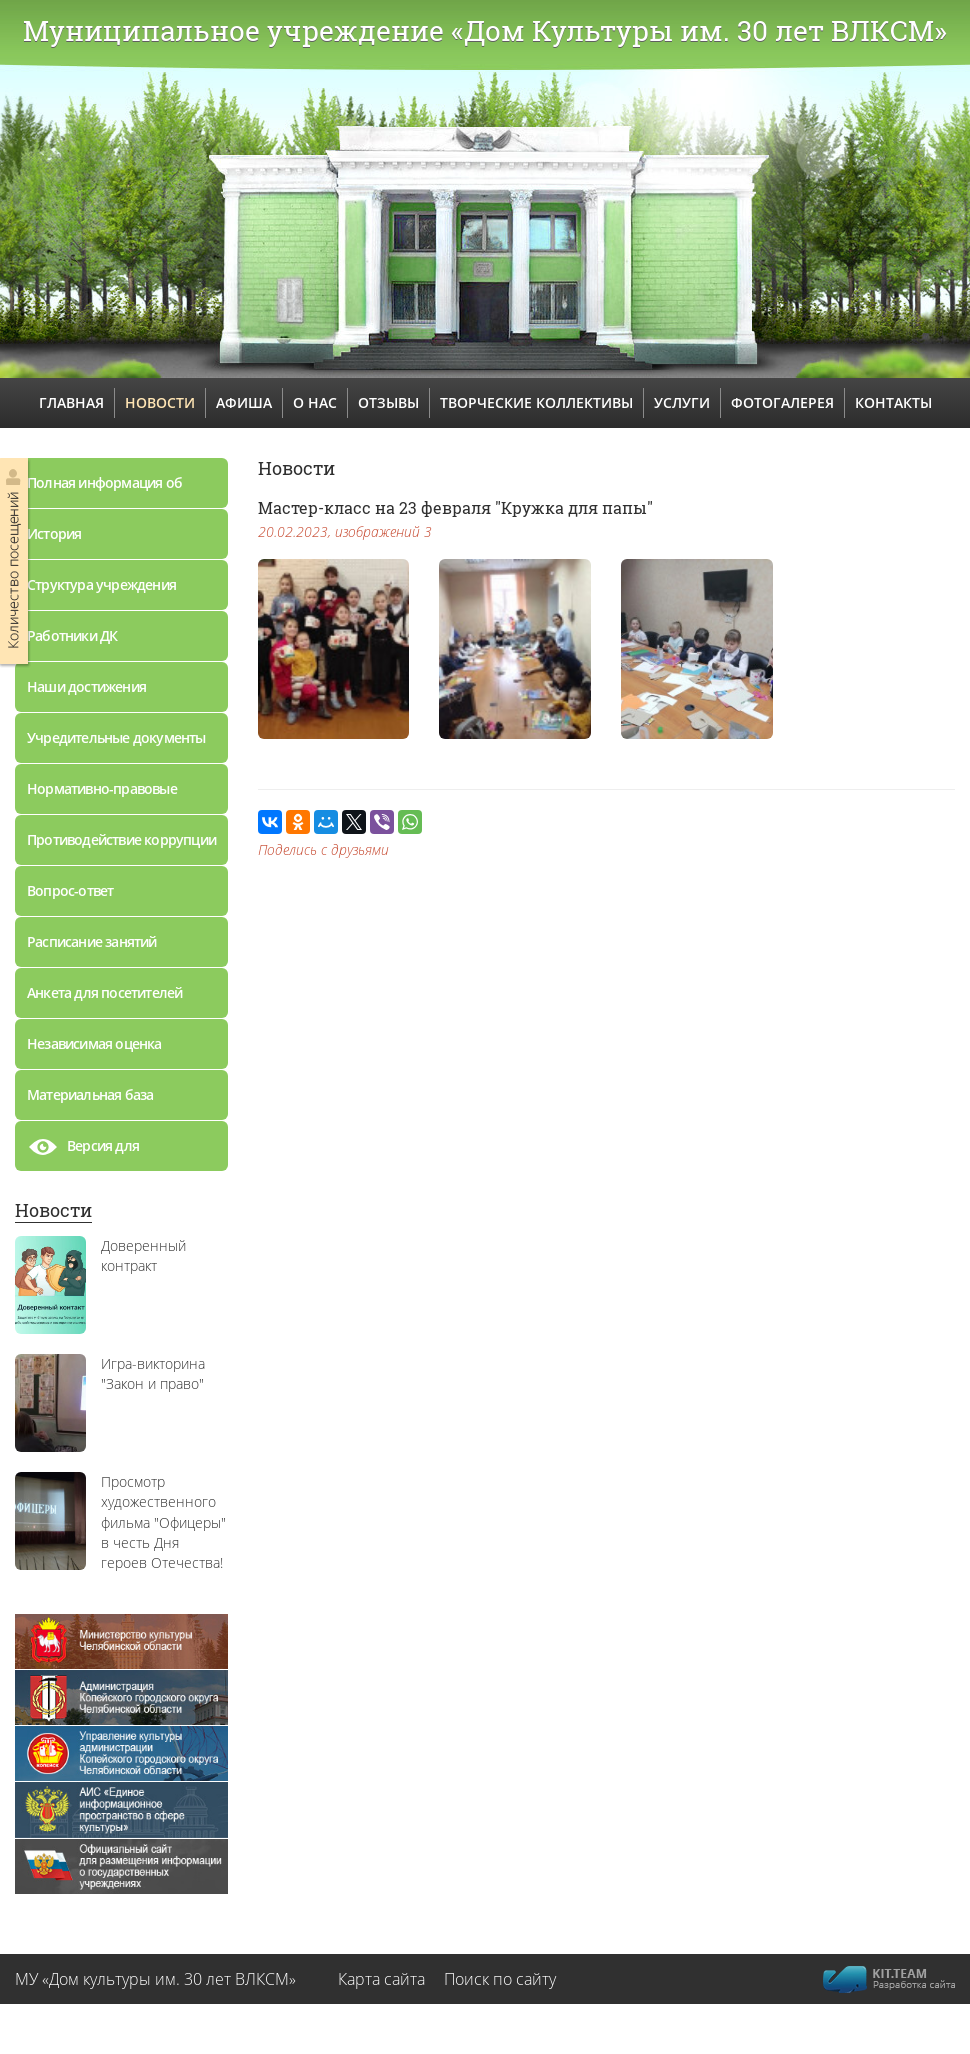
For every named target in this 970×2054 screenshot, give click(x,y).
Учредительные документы (116, 737)
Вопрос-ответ (70, 890)
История (54, 533)
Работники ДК (72, 635)
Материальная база (90, 1094)
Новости (53, 1210)
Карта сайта (381, 1979)
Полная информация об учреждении (104, 490)
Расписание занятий (92, 941)
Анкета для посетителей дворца (104, 1000)
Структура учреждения (101, 584)
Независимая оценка (94, 1043)
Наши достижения (86, 686)
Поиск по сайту (500, 1979)
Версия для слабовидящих (95, 1151)
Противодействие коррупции (121, 839)
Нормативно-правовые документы (102, 796)
